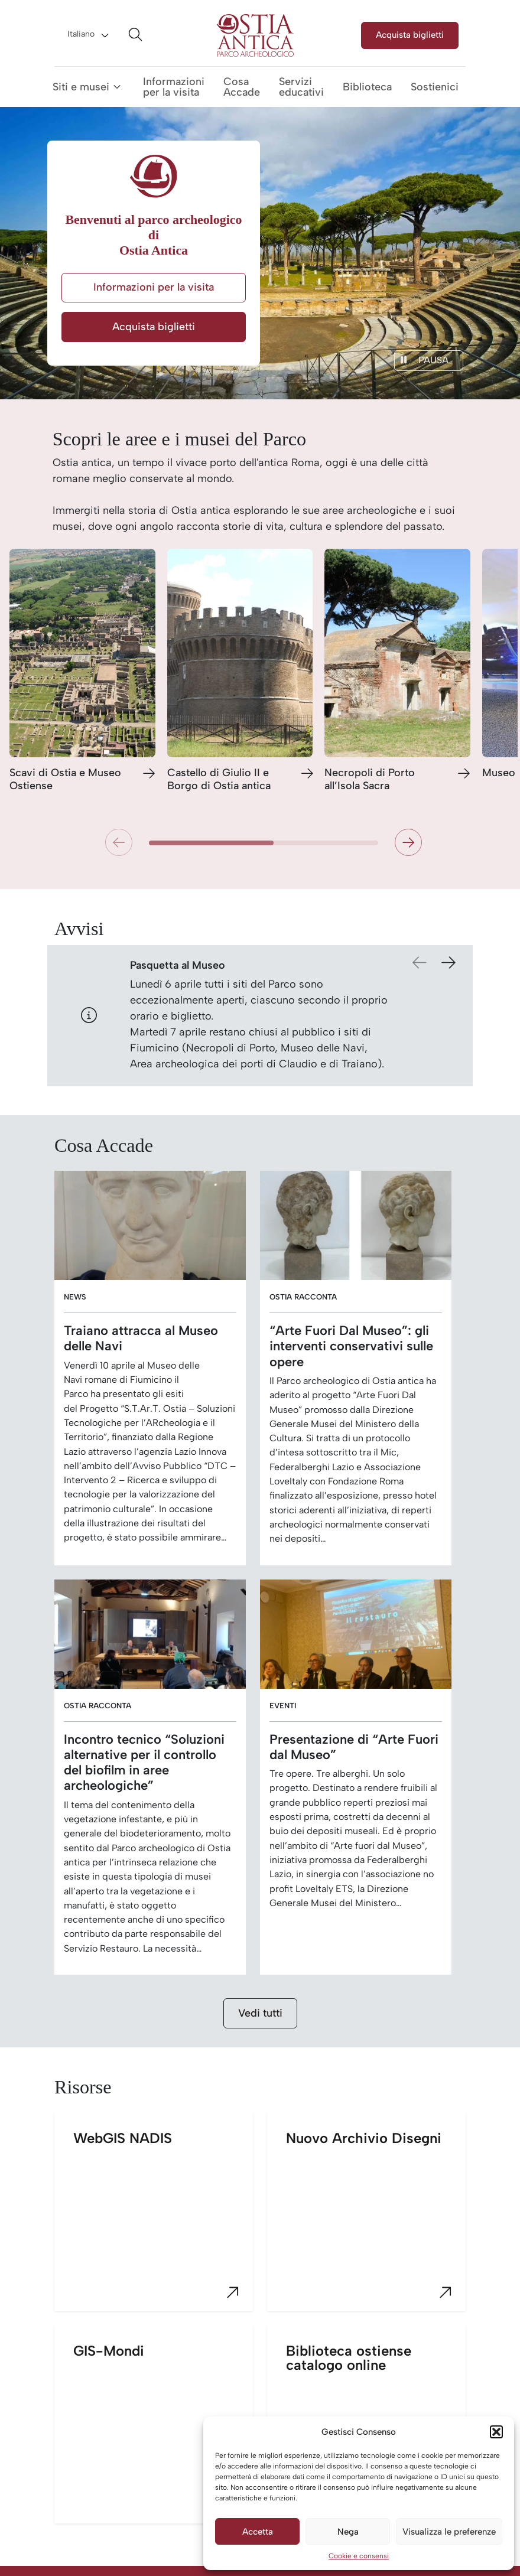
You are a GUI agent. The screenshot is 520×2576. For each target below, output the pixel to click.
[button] (496, 2432)
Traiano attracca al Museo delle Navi (141, 1338)
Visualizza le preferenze (449, 2531)
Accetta (257, 2531)
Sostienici (435, 86)
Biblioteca (367, 86)
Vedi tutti (260, 2013)
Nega (348, 2531)
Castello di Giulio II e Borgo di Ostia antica (219, 779)
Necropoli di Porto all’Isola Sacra (369, 779)
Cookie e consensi (359, 2556)
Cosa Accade (241, 87)
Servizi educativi (301, 87)
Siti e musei (81, 86)
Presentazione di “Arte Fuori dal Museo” (353, 1746)
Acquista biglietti (410, 34)
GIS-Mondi (163, 2432)
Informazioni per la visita (173, 87)
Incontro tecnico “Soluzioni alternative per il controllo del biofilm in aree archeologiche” (144, 1762)
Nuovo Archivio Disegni (376, 2220)
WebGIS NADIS (163, 2220)
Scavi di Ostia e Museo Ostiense (65, 779)
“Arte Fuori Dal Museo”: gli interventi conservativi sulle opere (351, 1346)
